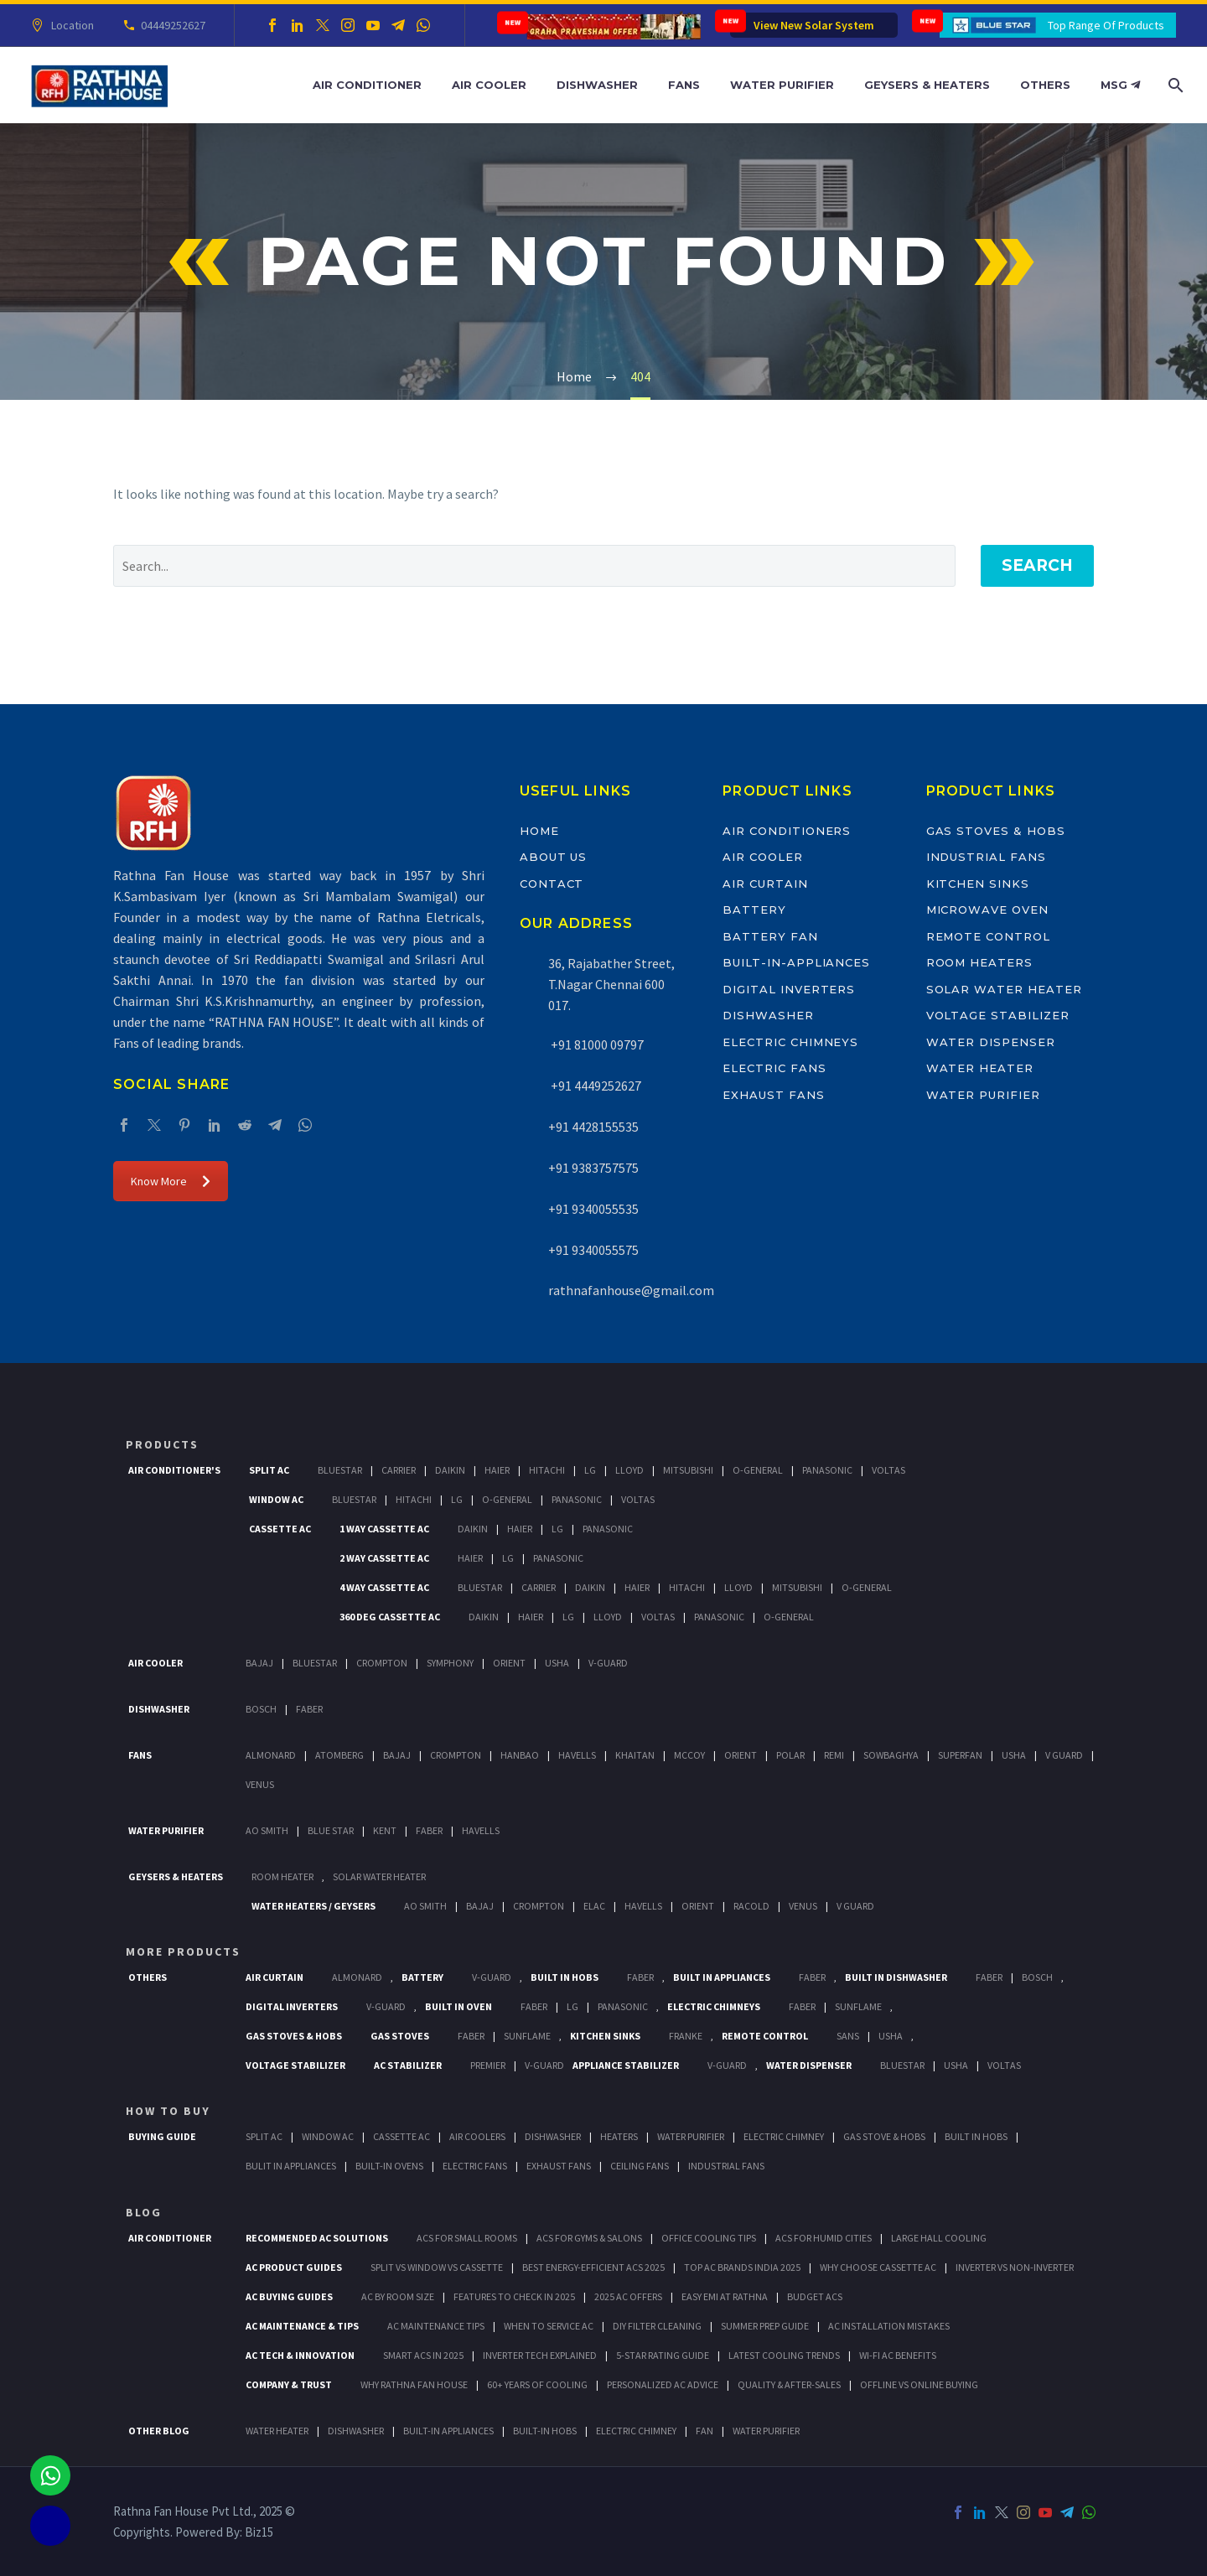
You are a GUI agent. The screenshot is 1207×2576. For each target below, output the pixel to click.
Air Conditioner (367, 84)
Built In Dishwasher (896, 1977)
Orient (509, 1662)
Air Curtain (765, 883)
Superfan (960, 1755)
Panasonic (827, 1470)
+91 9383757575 (593, 1167)
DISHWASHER (356, 2430)
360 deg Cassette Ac (389, 1616)
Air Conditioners (787, 830)
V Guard (1064, 1755)
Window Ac (276, 1499)
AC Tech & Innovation (300, 2355)
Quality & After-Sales (789, 2384)
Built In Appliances (721, 1977)
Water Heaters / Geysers (313, 1906)
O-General (758, 1470)
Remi (834, 1755)
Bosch (261, 1709)
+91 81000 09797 (596, 1044)
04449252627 (170, 25)
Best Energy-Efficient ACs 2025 (593, 2267)
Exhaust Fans (773, 1094)
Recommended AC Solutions (317, 2237)
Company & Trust (289, 2384)
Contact (552, 883)
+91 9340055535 (593, 1208)
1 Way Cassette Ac (384, 1528)
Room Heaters (979, 962)
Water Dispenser (990, 1042)
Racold (751, 1906)
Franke (685, 2035)
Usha (557, 1662)
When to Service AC (548, 2325)
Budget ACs (814, 2296)
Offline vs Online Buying (919, 2384)
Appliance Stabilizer (625, 2065)
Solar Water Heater (1004, 989)
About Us (554, 856)
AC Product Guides (294, 2267)
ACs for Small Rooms (467, 2237)
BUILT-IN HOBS (545, 2430)
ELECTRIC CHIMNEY (636, 2430)
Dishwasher (597, 84)
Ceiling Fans (639, 2165)
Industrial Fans (986, 856)
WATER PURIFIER (766, 2430)
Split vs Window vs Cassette (436, 2267)
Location (70, 25)
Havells (577, 1755)
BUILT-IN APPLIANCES (448, 2430)
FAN (704, 2430)
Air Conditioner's (174, 1470)
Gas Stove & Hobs (884, 2136)
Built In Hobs (564, 1977)
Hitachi (547, 1470)
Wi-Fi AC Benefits (897, 2355)
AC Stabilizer (408, 2065)
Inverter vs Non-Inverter (1015, 2267)
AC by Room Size (397, 2296)
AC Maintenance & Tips (302, 2325)
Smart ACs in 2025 (423, 2355)
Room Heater (282, 1876)
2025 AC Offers (628, 2296)
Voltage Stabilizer (998, 1015)
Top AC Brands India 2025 (742, 2267)
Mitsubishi (688, 1470)
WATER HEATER (277, 2430)
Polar (790, 1755)
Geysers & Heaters (927, 84)
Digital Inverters (789, 989)
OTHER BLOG (158, 2430)
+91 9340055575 (593, 1249)
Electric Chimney (783, 2136)
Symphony (450, 1662)
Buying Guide (162, 2136)
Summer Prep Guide (765, 2325)
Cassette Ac (280, 1528)
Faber (309, 1709)
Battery (754, 909)
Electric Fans (774, 1068)
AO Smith (267, 1830)
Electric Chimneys (790, 1042)
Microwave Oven (987, 909)
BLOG (144, 2212)
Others (1045, 84)
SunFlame (858, 2006)
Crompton (381, 1662)
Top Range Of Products (1106, 25)
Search (1037, 565)
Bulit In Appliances (291, 2165)
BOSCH (1037, 1977)
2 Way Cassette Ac (384, 1558)
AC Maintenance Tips (435, 2325)
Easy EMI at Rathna (724, 2296)
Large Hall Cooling (939, 2237)
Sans (848, 2035)
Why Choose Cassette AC (878, 2267)
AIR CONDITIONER (169, 2237)
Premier (487, 2065)
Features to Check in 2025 (514, 2296)
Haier (497, 1470)
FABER (429, 1830)
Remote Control (988, 936)
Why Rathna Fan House (414, 2384)
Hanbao (519, 1755)
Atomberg (339, 1755)
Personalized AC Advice (662, 2384)
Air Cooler (489, 84)
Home (539, 830)
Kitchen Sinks (977, 883)
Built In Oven (458, 2006)
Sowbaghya (891, 1755)
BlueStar (340, 1470)
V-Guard (608, 1662)
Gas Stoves (399, 2035)
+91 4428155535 (593, 1126)
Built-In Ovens (389, 2165)
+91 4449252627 (594, 1085)
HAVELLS (481, 1830)
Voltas (888, 1470)
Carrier (398, 1470)
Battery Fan (770, 936)
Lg (590, 1470)
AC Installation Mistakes (889, 2325)
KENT (384, 1830)
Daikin (450, 1470)
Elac (594, 1906)
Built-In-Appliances (796, 962)
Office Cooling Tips (708, 2237)
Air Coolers (477, 2136)
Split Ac (269, 1470)
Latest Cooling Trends (784, 2355)
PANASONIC (623, 2006)
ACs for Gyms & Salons (589, 2237)
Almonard (271, 1755)
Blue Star (331, 1830)
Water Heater (979, 1068)
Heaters (619, 2136)
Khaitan (635, 1755)
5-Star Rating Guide (662, 2355)
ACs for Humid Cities (823, 2237)
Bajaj (259, 1662)
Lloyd (629, 1470)
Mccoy (689, 1755)
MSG (1120, 84)
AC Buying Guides (289, 2296)
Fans (684, 84)
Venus (260, 1784)
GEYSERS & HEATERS (175, 1876)
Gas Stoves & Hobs (995, 830)
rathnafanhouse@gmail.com (631, 1290)
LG (572, 2006)
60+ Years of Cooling (537, 2384)
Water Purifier (782, 84)
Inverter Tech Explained (540, 2355)
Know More (170, 1181)
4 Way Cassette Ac (384, 1587)
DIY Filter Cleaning (657, 2325)
